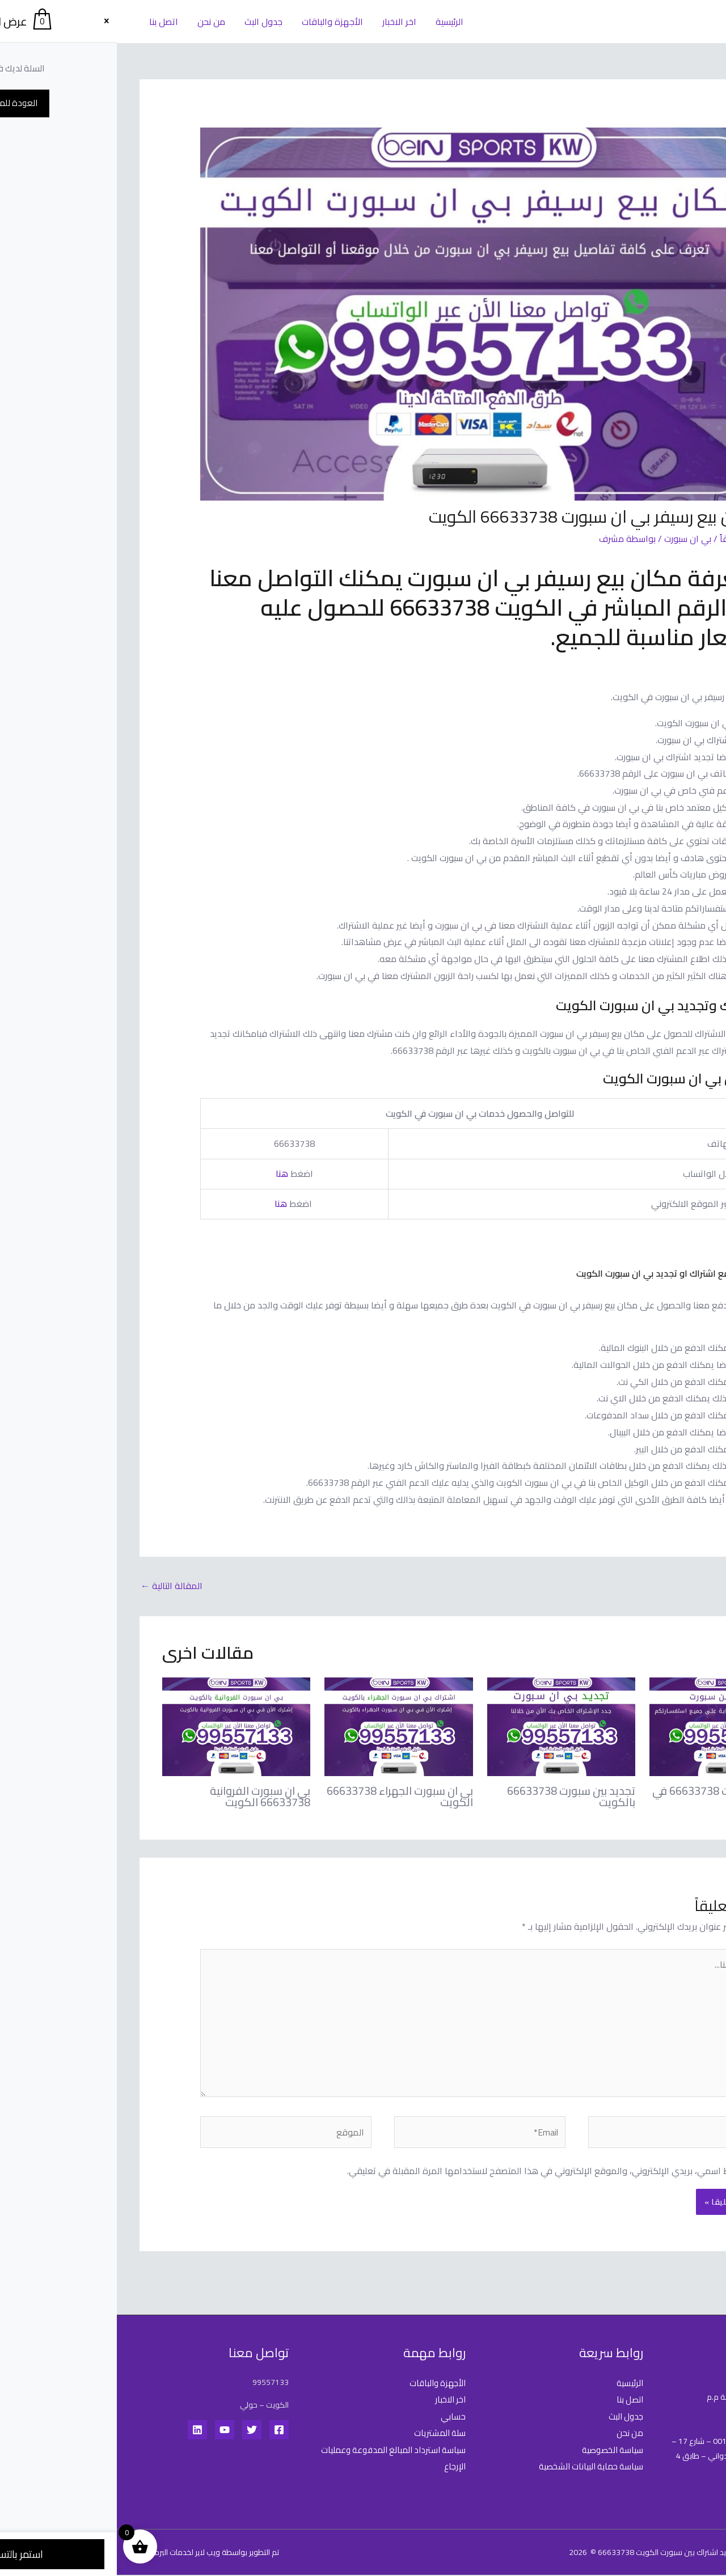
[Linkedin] (80, 2431)
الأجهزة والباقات (211, 21)
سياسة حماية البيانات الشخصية (470, 2468)
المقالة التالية (55, 1585)
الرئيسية (326, 21)
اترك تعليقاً (623, 538)
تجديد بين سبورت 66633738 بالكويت (454, 1796)
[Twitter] (135, 2431)
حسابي (336, 2417)
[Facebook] (162, 2431)
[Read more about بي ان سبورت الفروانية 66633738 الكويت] (119, 1725)
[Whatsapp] (694, 2546)
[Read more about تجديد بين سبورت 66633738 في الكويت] (607, 1725)
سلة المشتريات (321, 2434)
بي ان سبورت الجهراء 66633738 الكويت (282, 1796)
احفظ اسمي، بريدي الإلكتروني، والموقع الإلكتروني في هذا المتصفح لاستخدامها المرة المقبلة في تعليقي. (428, 2172)
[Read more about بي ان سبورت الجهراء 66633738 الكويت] (282, 1725)
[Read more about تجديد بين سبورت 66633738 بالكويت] (444, 1725)
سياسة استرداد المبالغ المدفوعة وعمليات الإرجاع (289, 2460)
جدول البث (144, 21)
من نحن (93, 21)
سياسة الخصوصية (494, 2451)
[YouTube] (107, 2431)
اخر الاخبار (277, 21)
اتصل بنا (46, 21)
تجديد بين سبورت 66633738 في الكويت (608, 1796)
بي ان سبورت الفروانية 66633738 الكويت (142, 1796)
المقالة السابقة (667, 1585)
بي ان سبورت (570, 538)
